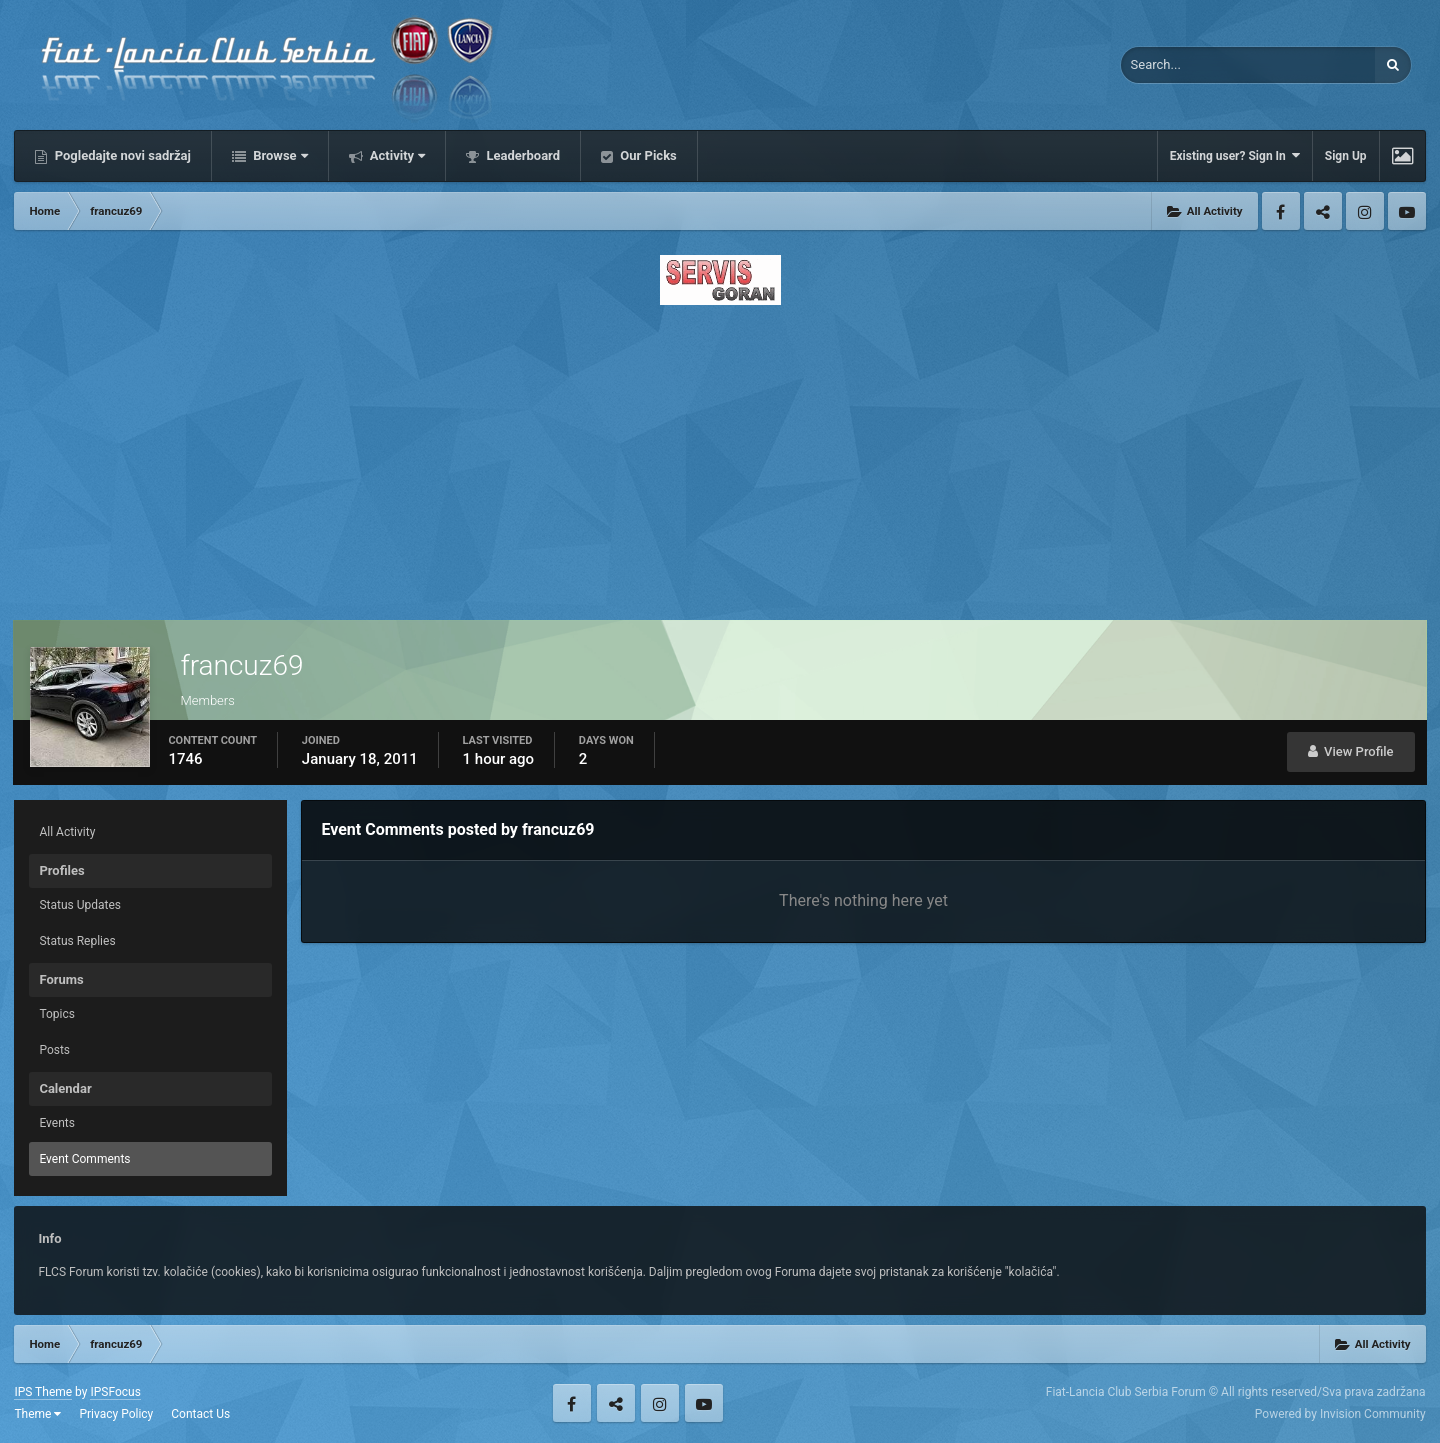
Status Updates (80, 905)
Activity (396, 155)
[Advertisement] (720, 457)
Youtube (1407, 211)
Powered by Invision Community (1340, 1414)
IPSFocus (115, 1392)
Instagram (1365, 211)
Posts (54, 1050)
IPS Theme (43, 1392)
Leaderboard (521, 155)
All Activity (67, 832)
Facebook (1281, 211)
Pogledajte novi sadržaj (121, 155)
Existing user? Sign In (1235, 155)
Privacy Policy (116, 1414)
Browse (279, 155)
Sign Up (1346, 156)
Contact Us (200, 1414)
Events (57, 1123)
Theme (37, 1414)
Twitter (1323, 211)
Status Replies (77, 941)
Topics (57, 1014)
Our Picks (647, 155)
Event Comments (84, 1159)
